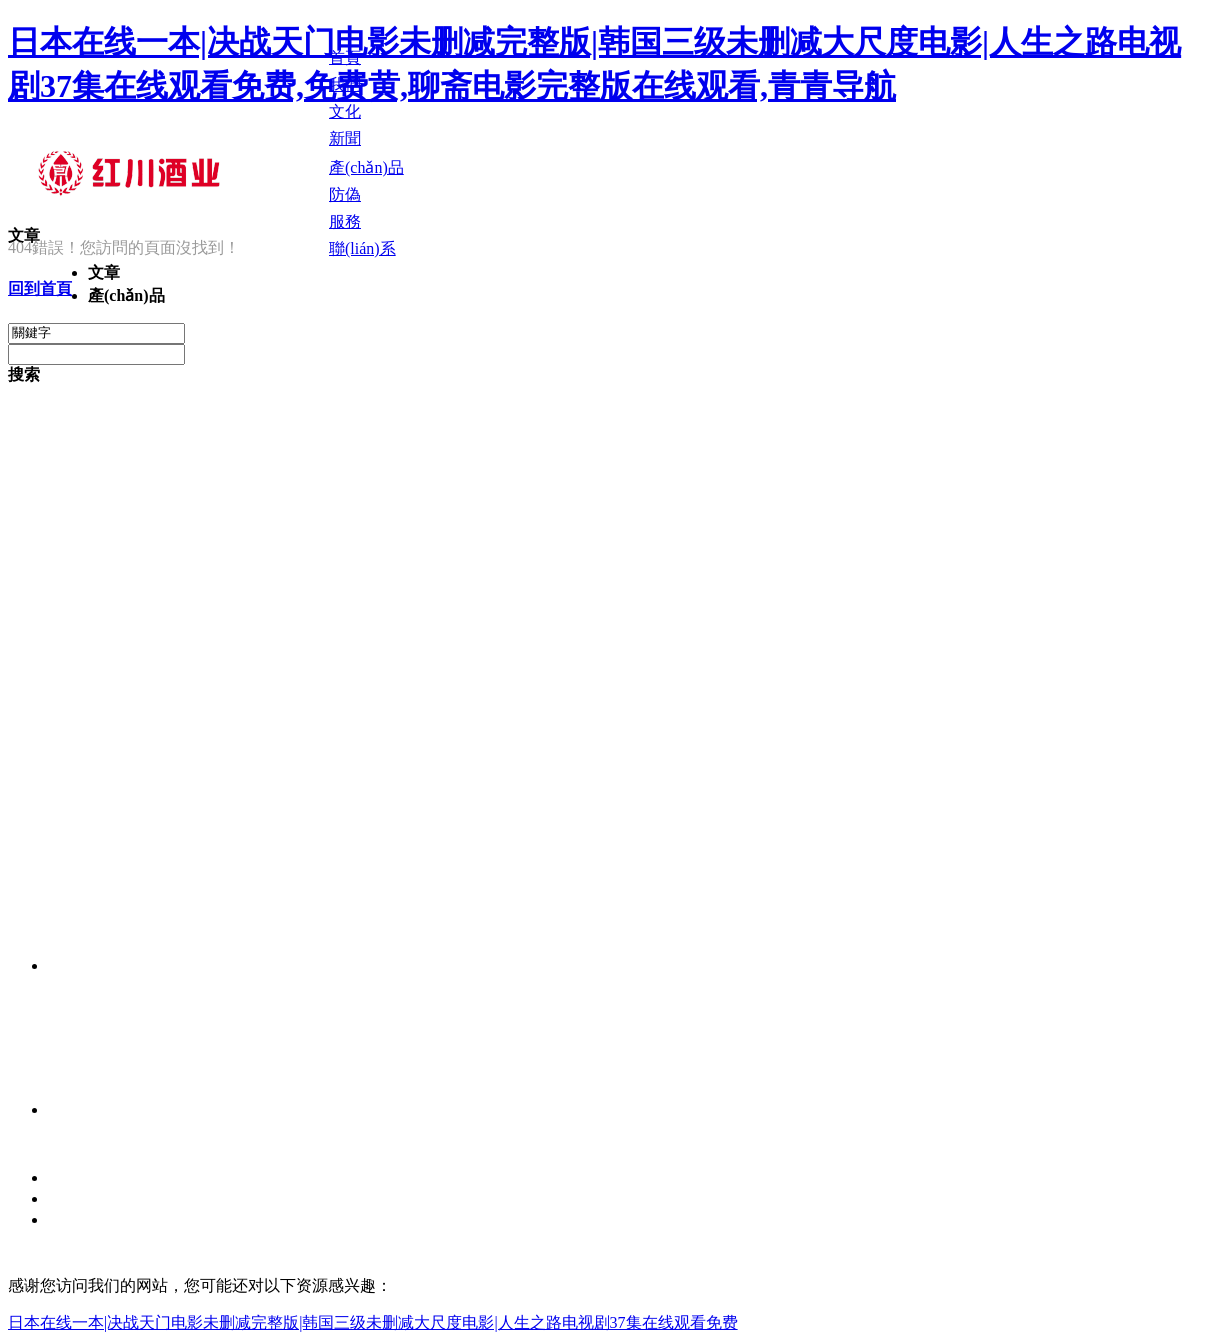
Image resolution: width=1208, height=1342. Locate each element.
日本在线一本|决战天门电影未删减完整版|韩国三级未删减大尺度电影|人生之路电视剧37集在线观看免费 (373, 1322)
